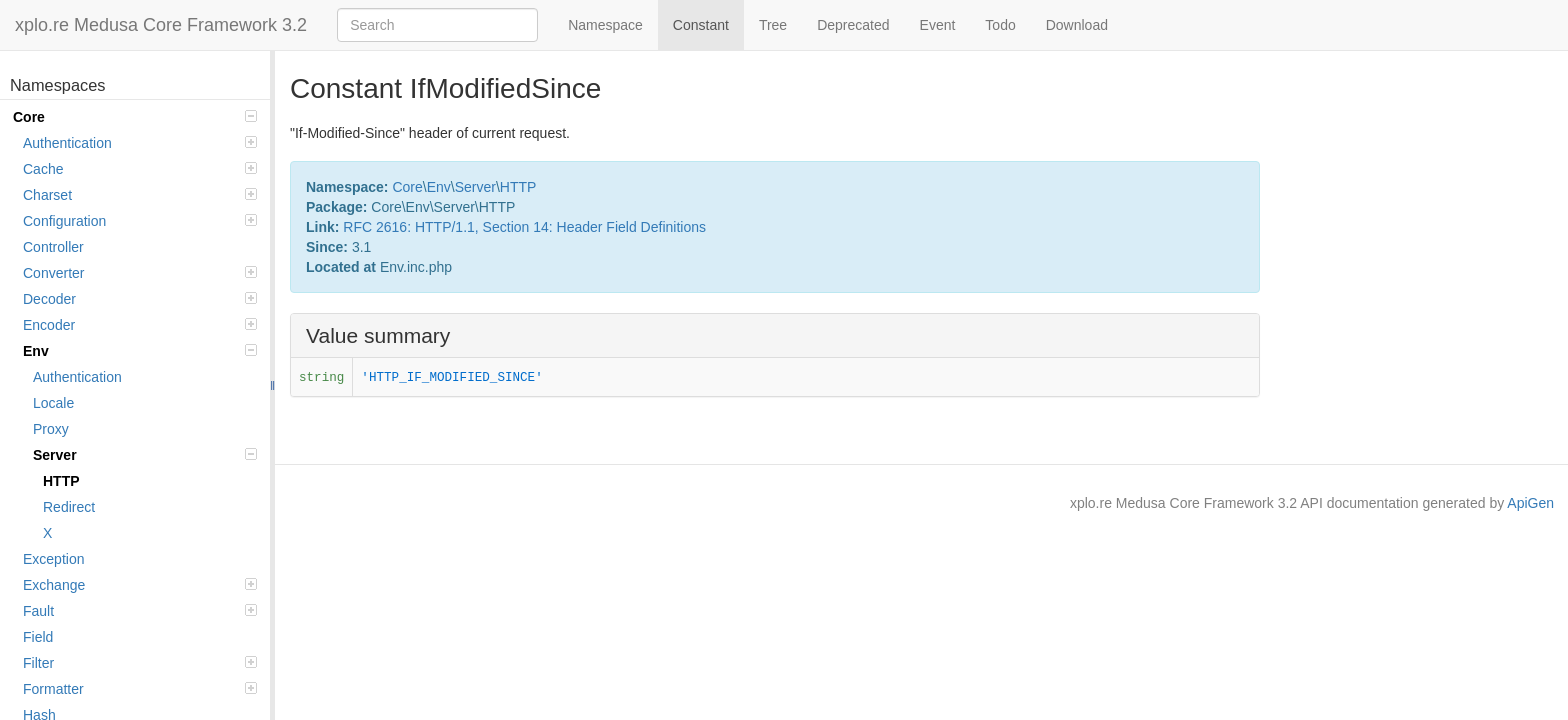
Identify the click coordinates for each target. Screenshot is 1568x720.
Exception (53, 559)
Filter (140, 663)
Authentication (140, 143)
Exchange (140, 585)
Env (140, 351)
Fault (140, 611)
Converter (140, 273)
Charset (140, 195)
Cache (140, 169)
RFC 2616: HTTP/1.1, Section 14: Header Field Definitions (524, 227)
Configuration (140, 221)
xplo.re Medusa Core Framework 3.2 (161, 25)
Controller (53, 247)
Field (38, 637)
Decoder (140, 299)
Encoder (140, 325)
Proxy (51, 429)
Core (135, 117)
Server (145, 455)
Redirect (69, 507)
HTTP (61, 481)
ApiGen (1530, 503)
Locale (53, 403)
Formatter (140, 689)
